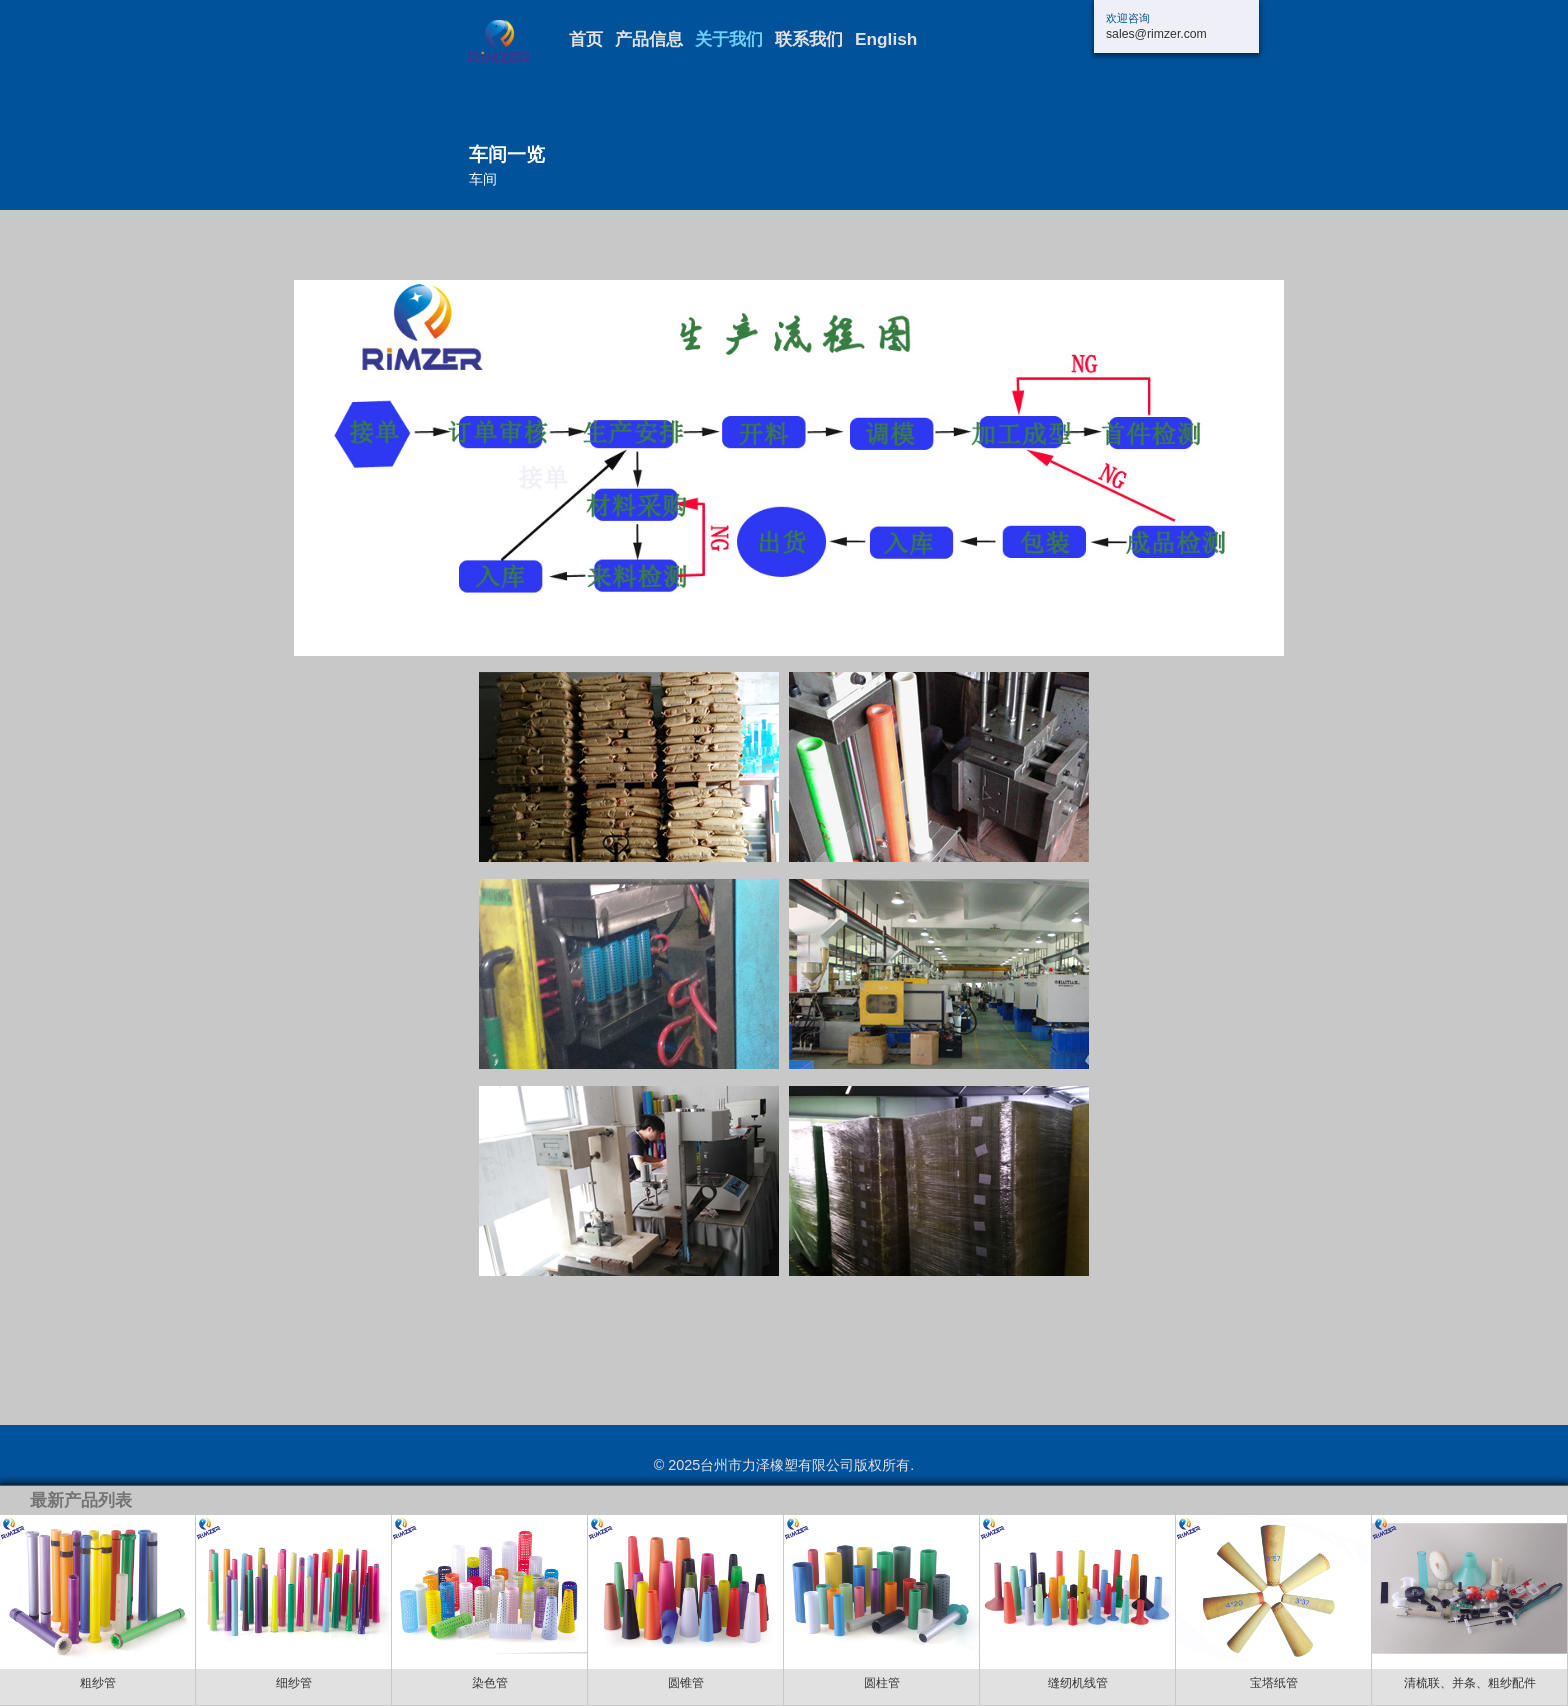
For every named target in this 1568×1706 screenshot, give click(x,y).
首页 (586, 39)
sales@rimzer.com (1156, 34)
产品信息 (649, 39)
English (886, 39)
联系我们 (809, 39)
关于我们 (729, 39)
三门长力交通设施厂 (519, 42)
